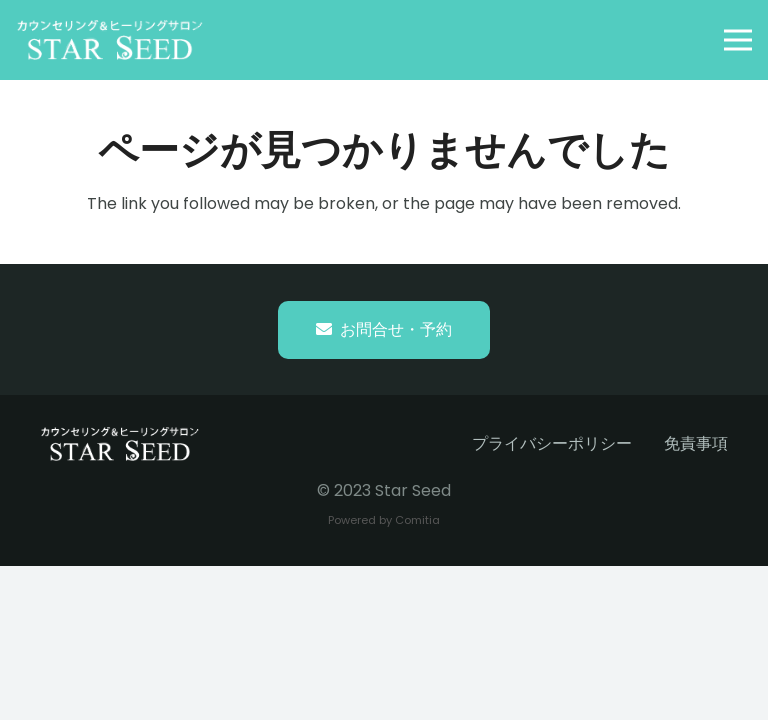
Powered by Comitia (384, 520)
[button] (738, 40)
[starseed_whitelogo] (110, 40)
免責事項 (696, 443)
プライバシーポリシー (552, 443)
